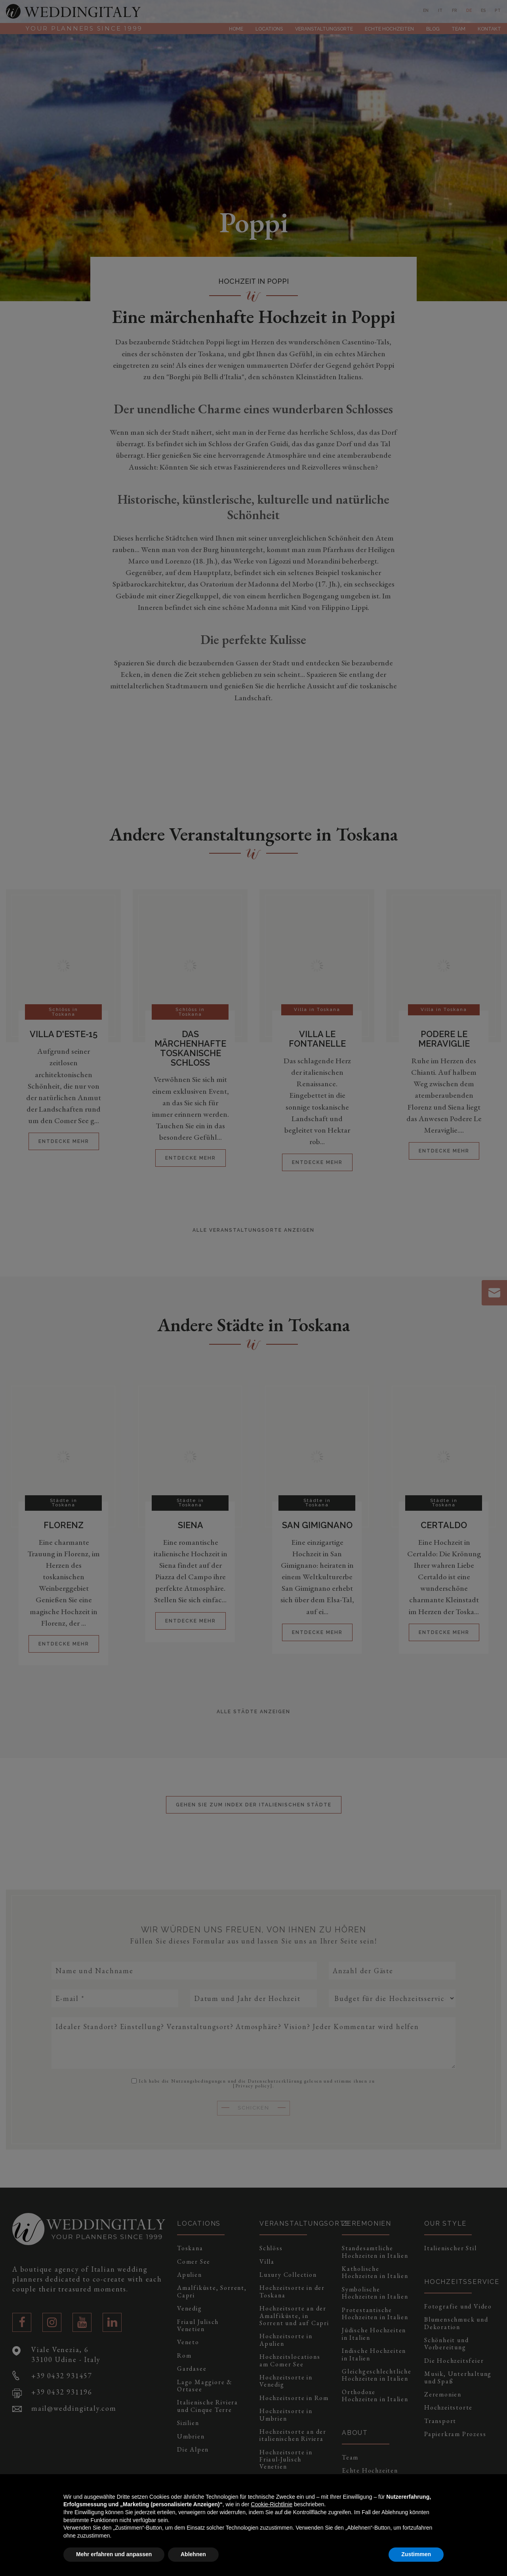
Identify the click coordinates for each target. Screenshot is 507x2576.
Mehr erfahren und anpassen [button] (114, 2554)
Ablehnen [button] (193, 2554)
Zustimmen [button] (416, 2554)
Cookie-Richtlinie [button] (271, 2504)
